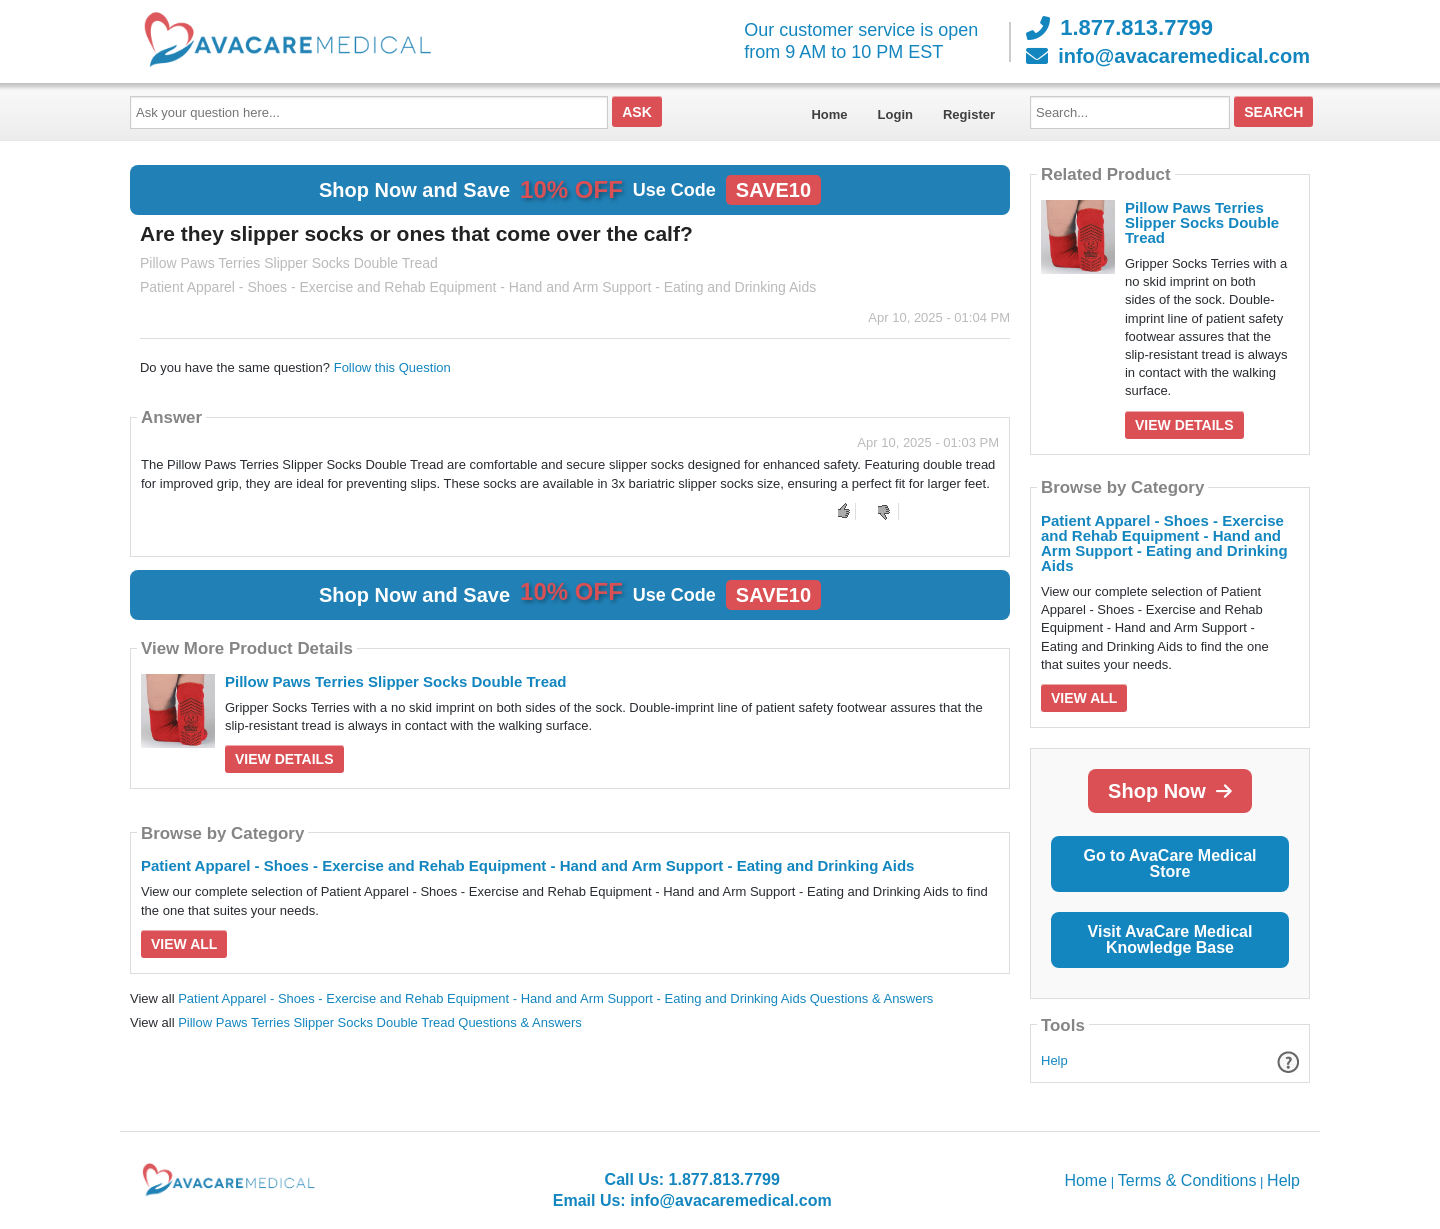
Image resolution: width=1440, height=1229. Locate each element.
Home (829, 114)
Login (895, 114)
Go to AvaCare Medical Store (1169, 863)
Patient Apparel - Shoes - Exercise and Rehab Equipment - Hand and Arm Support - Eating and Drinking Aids (527, 865)
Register (969, 114)
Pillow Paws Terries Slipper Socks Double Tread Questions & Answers (380, 1022)
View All (184, 944)
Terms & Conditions (1187, 1180)
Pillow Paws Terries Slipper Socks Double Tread (396, 681)
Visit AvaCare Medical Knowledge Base (1170, 939)
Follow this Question (392, 367)
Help (1054, 1060)
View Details (284, 759)
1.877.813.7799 (1119, 28)
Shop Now (1170, 791)
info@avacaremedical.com (1168, 56)
